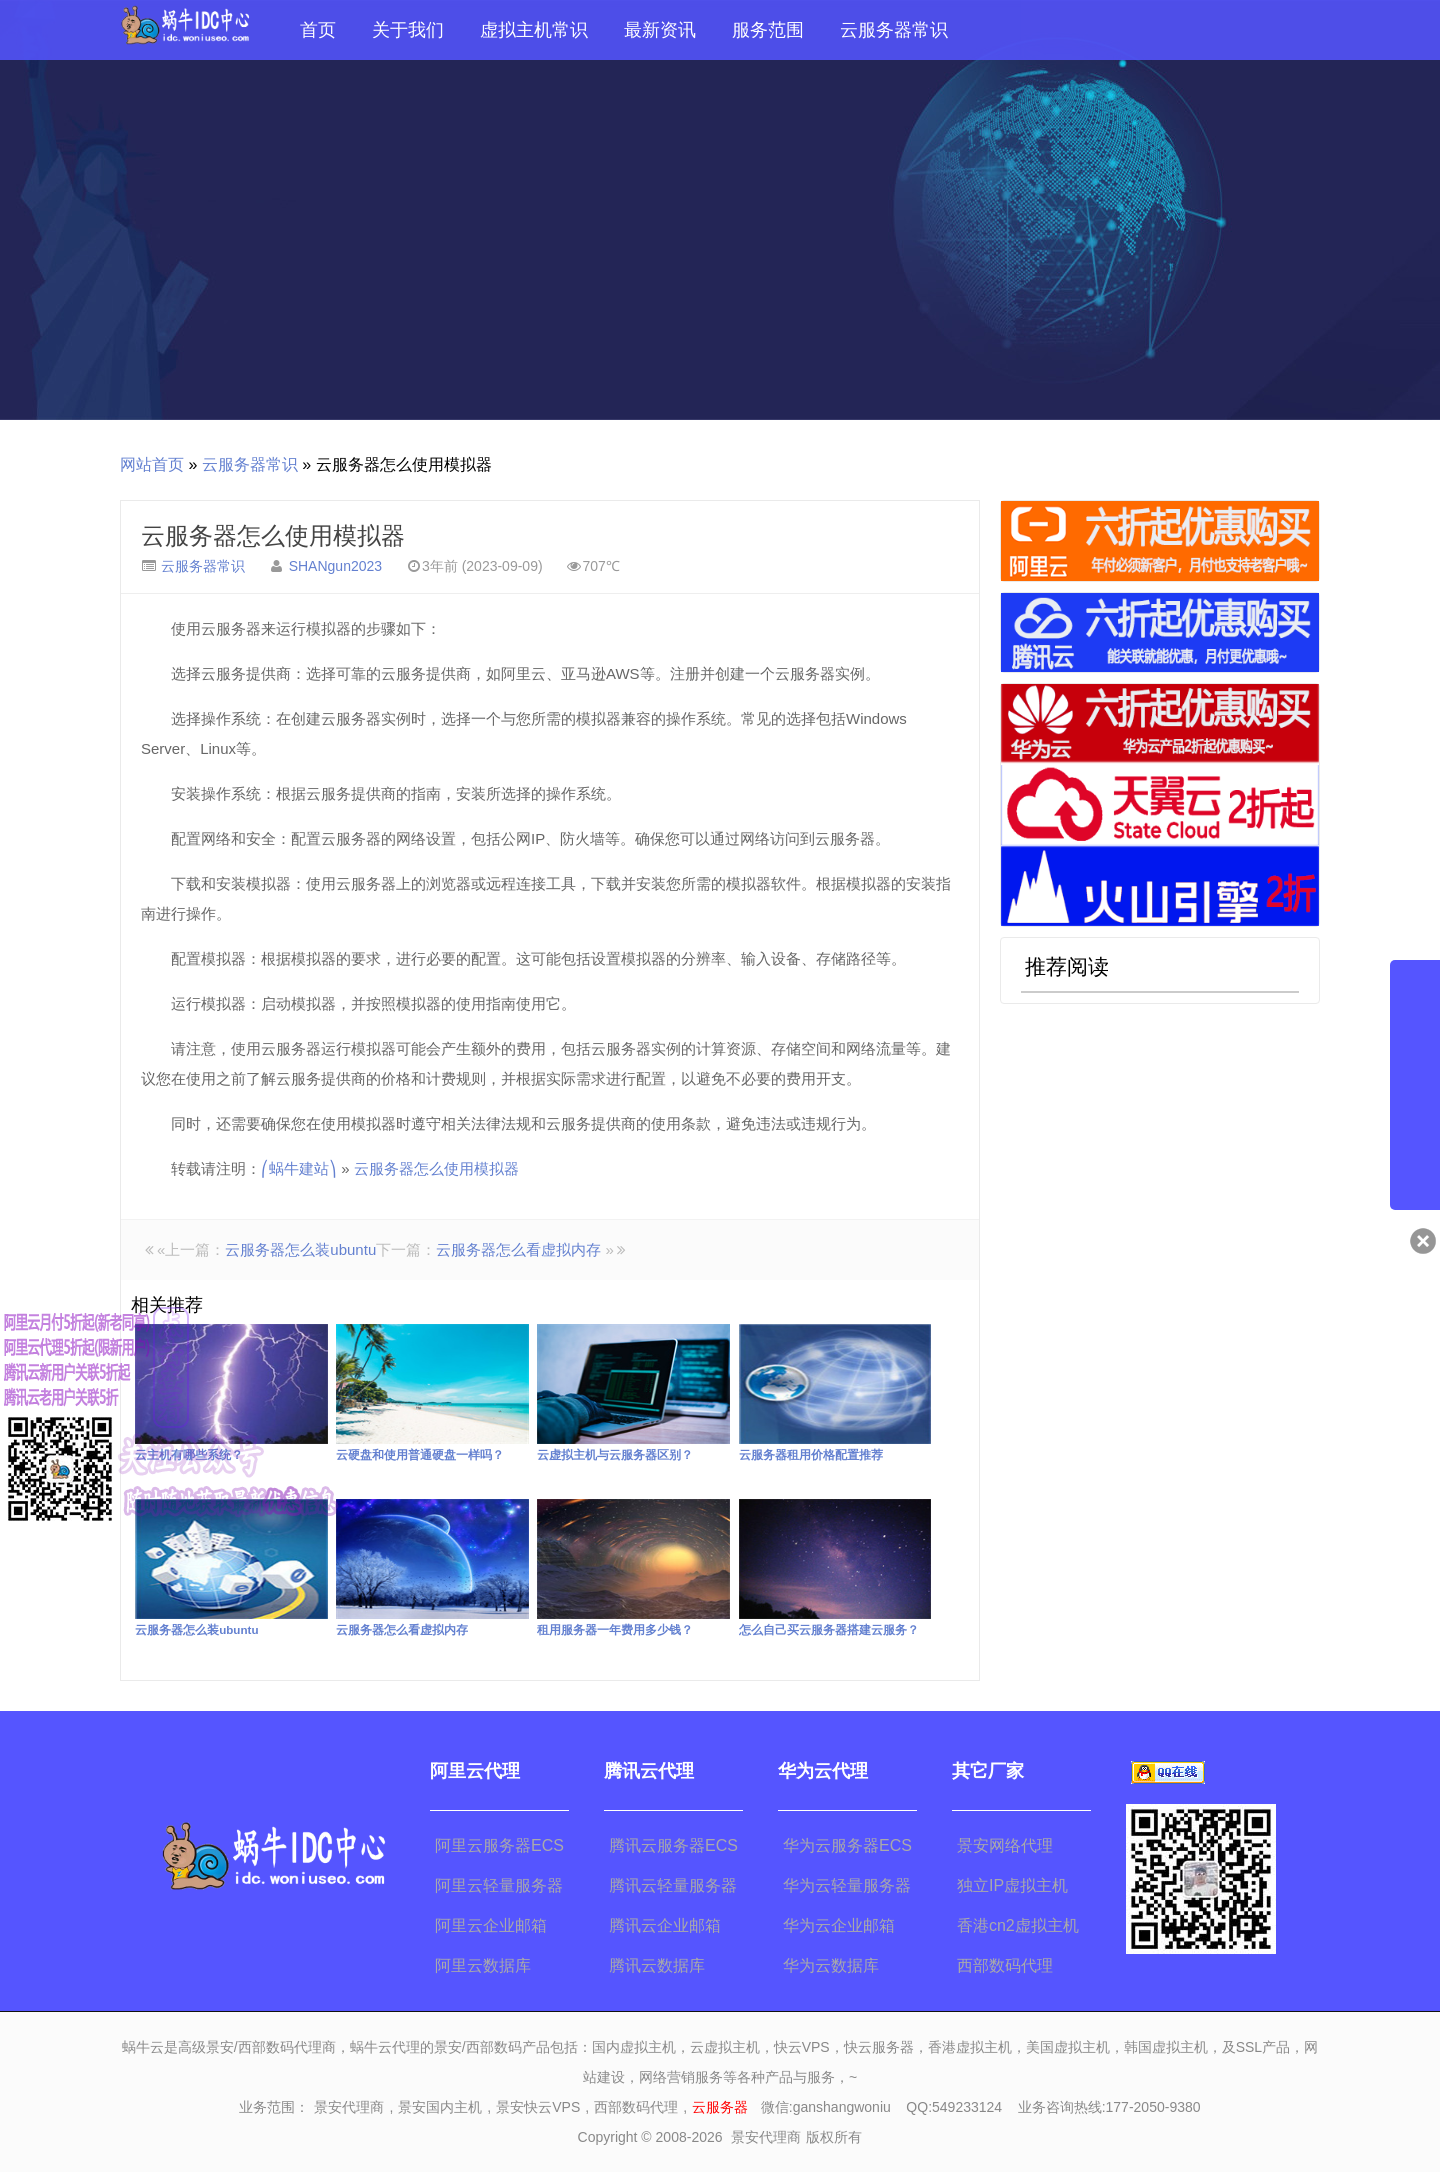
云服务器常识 (894, 30)
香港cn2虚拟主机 (1018, 1925)
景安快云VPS (538, 2107)
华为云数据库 (831, 1965)
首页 (318, 30)
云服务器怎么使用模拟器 (273, 535)
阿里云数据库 (483, 1965)
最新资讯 (660, 30)
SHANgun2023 (335, 566)
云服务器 (720, 2107)
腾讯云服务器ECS (673, 1845)
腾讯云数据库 (657, 1965)
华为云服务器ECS (847, 1845)
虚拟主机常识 (534, 30)
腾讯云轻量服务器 (673, 1885)
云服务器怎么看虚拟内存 (518, 1249)
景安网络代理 (1005, 1845)
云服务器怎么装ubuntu (300, 1249)
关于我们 (408, 30)
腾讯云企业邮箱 (665, 1925)
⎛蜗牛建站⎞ (299, 1168)
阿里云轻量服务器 (499, 1885)
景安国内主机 (440, 2107)
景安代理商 (349, 2107)
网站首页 (152, 464)
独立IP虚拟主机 (1012, 1885)
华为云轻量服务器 (847, 1885)
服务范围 (768, 30)
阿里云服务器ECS (499, 1845)
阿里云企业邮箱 (491, 1925)
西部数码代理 (1005, 1965)
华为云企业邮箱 (839, 1925)
